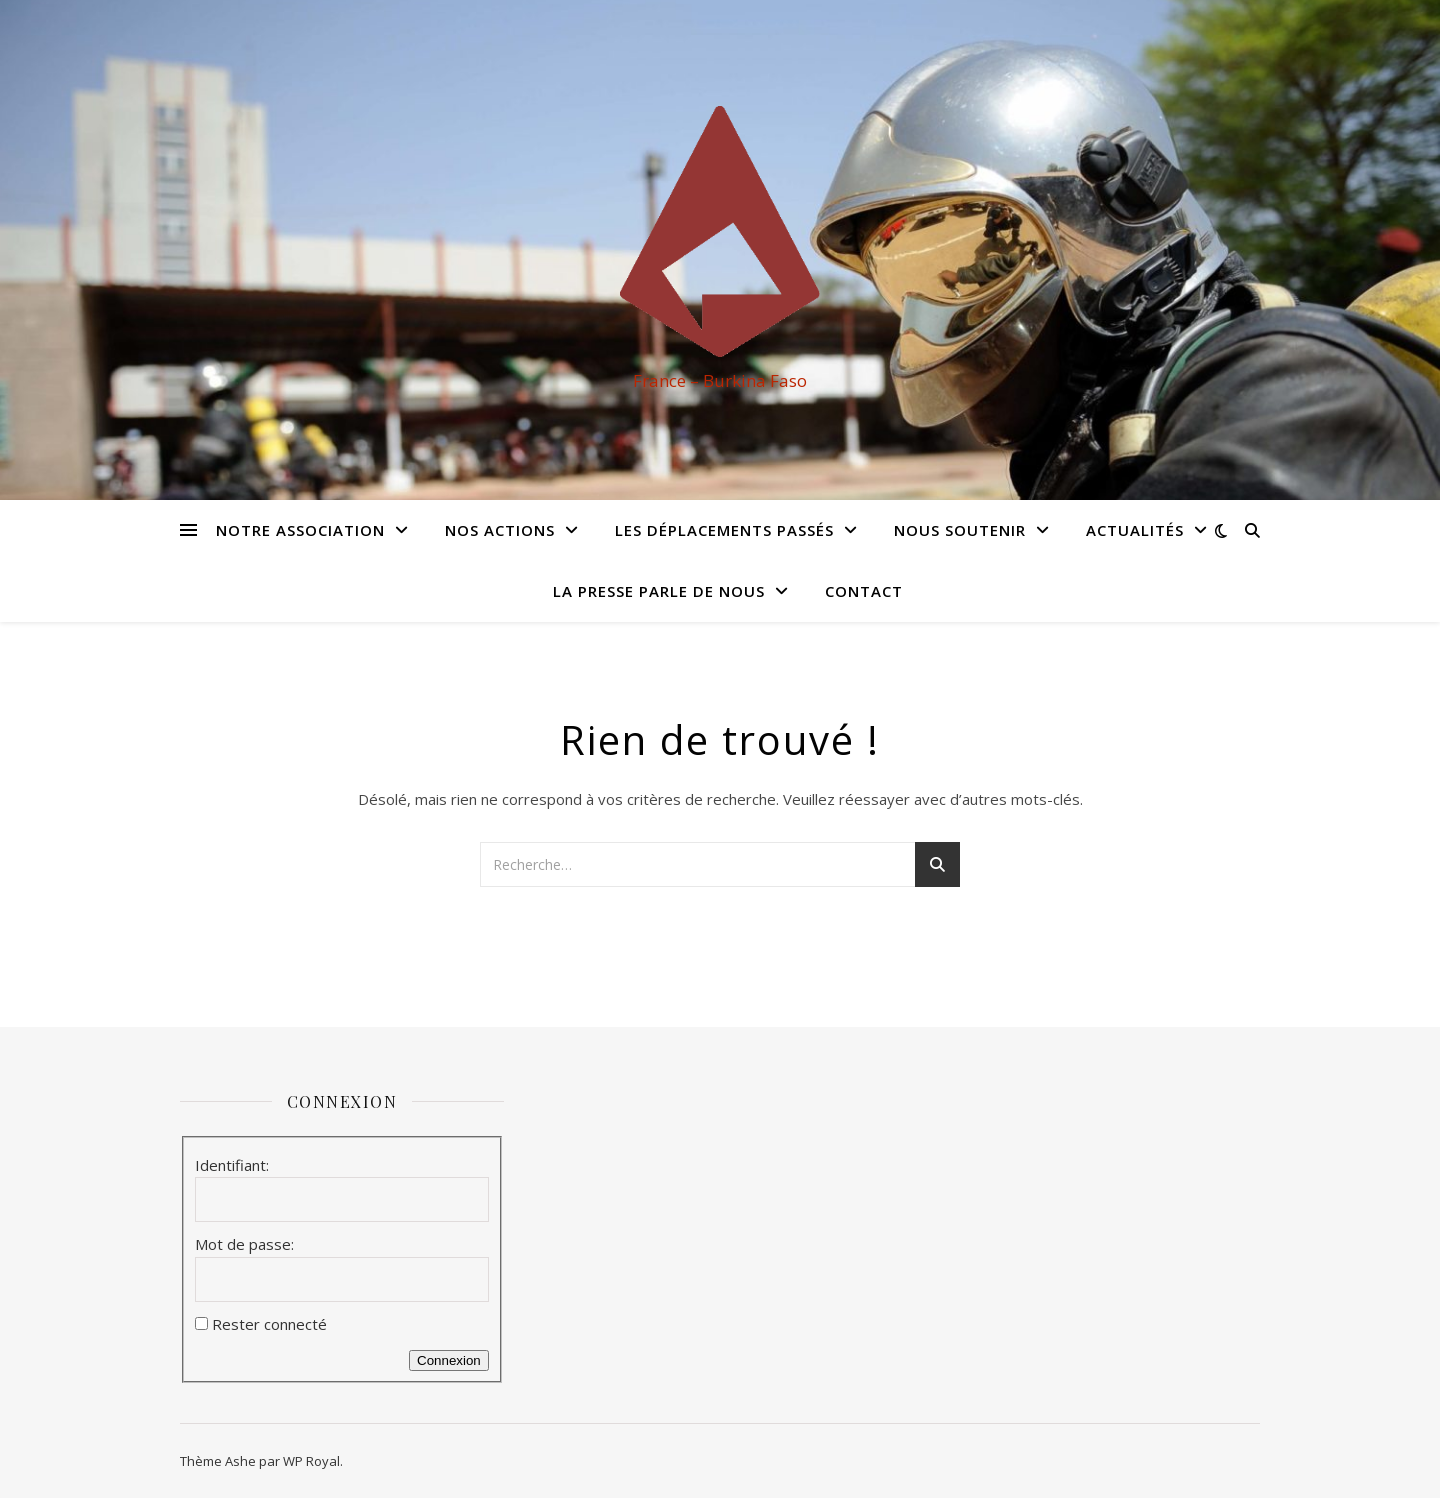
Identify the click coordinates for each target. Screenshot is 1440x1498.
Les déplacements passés (724, 530)
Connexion (449, 1360)
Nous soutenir (960, 530)
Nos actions (500, 530)
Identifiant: (232, 1165)
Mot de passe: (244, 1244)
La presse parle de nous (659, 591)
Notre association (300, 530)
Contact (864, 591)
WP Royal (311, 1461)
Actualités (1135, 530)
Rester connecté (269, 1324)
